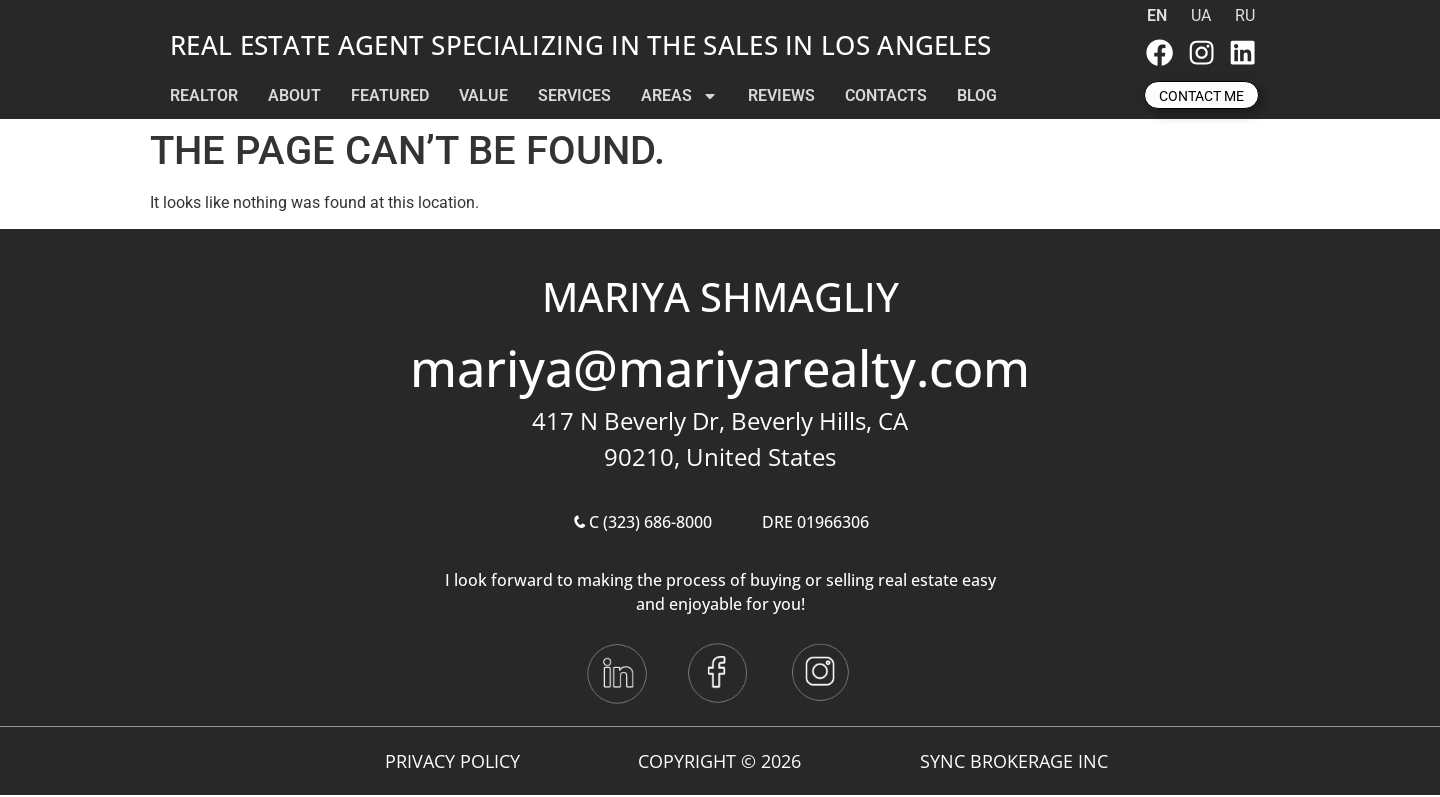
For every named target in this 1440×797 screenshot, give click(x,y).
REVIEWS (781, 97)
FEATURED (390, 97)
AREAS (679, 98)
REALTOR (204, 97)
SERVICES (574, 97)
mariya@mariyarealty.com (720, 371)
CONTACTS (886, 97)
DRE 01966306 (815, 524)
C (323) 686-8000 (642, 524)
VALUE (483, 97)
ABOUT (294, 97)
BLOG (977, 97)
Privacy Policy (452, 763)
